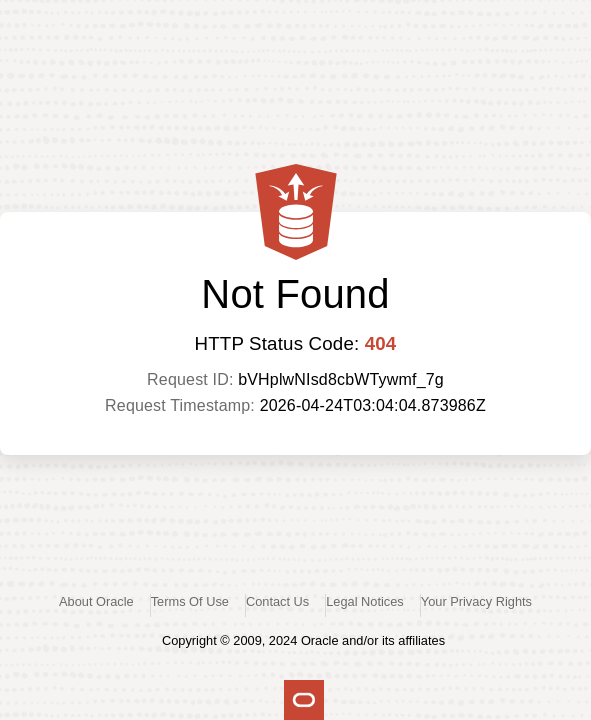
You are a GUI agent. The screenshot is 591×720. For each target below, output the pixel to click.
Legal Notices (365, 601)
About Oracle (96, 601)
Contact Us (277, 601)
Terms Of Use (190, 601)
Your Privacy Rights (476, 601)
